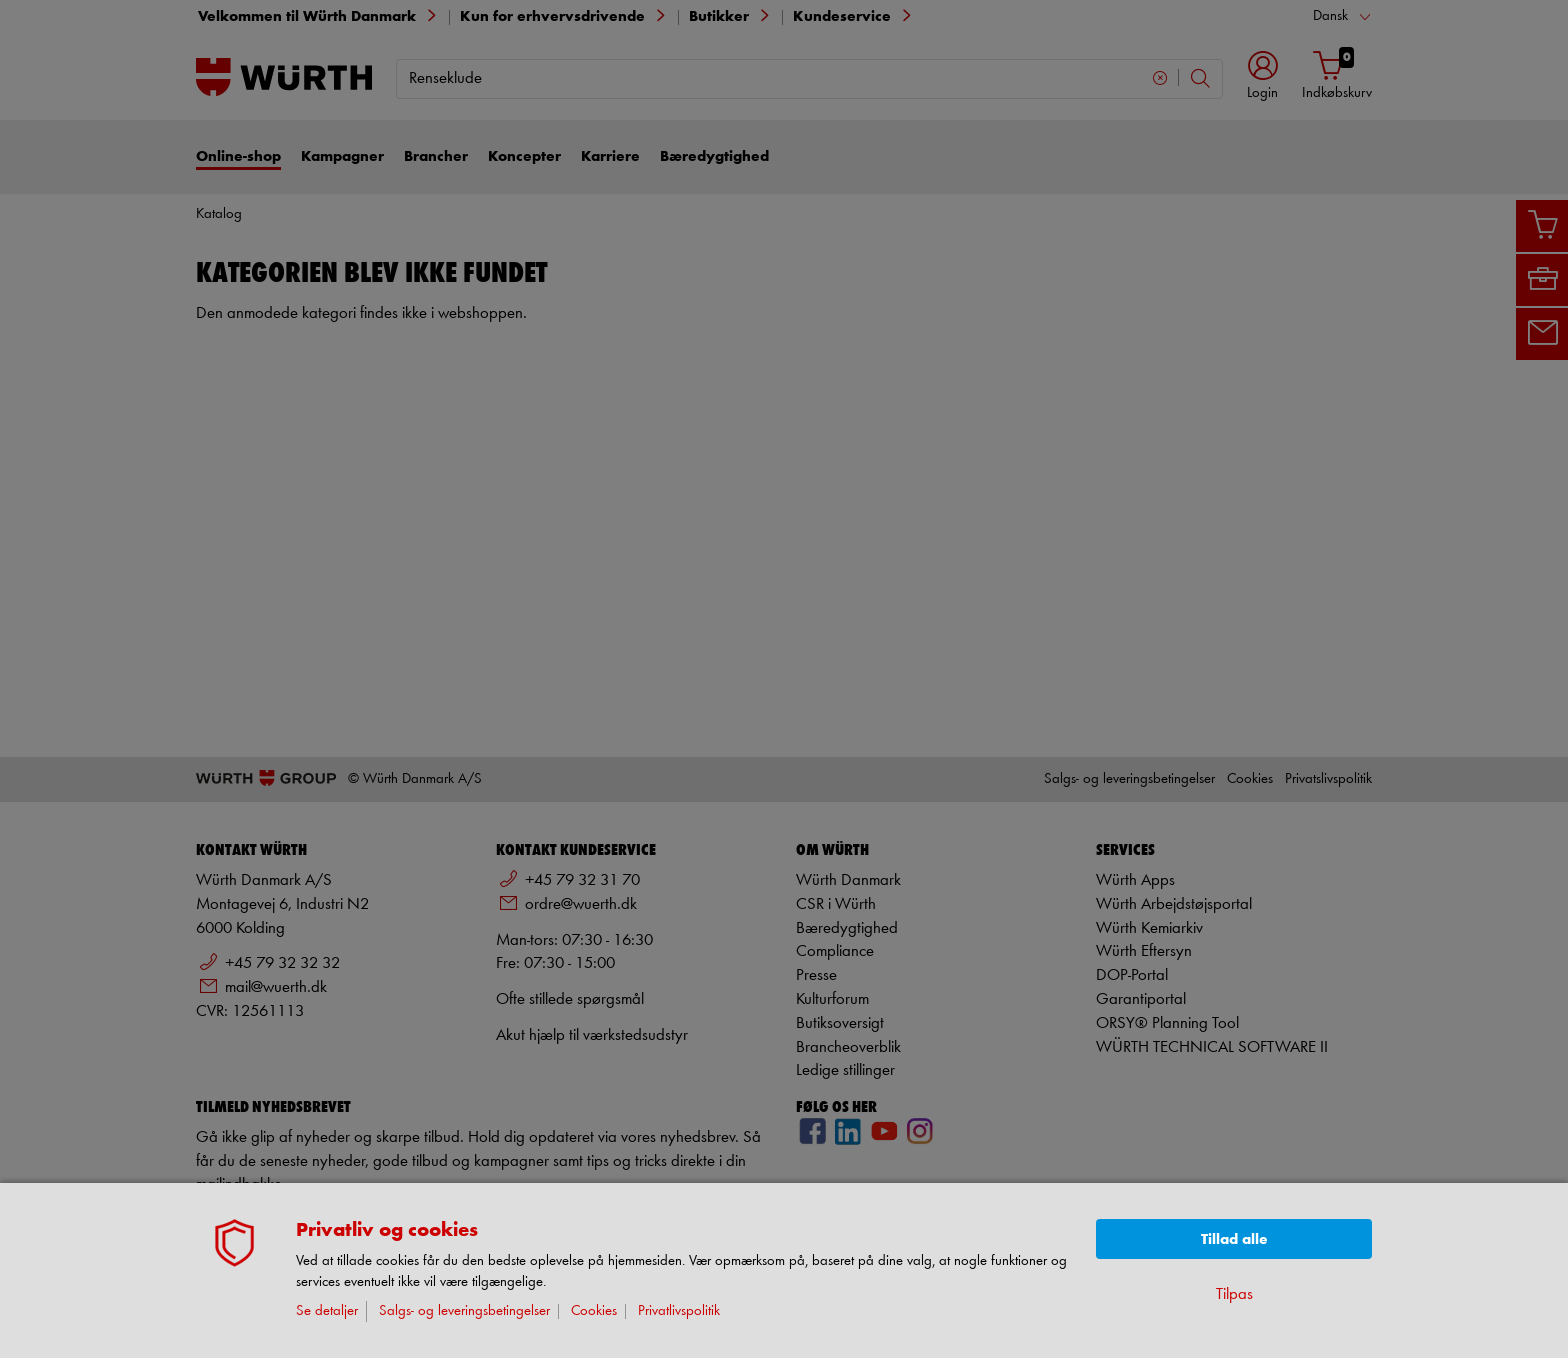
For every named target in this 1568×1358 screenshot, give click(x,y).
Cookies (594, 1311)
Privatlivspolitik (679, 1311)
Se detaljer (327, 1311)
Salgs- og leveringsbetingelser (464, 1311)
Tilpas (1234, 1294)
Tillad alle (1234, 1239)
